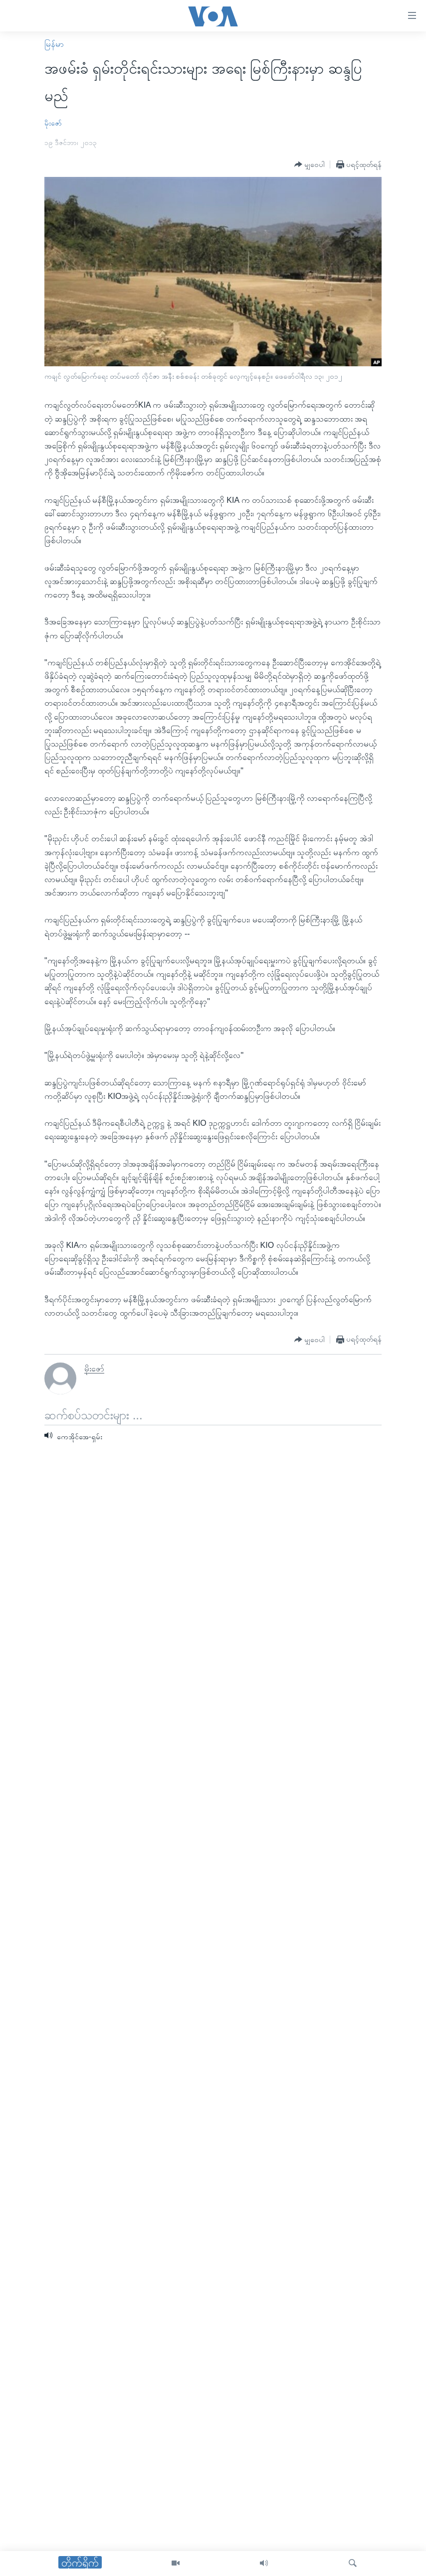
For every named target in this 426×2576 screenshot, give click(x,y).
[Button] (309, 164)
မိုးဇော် (53, 123)
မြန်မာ (54, 44)
